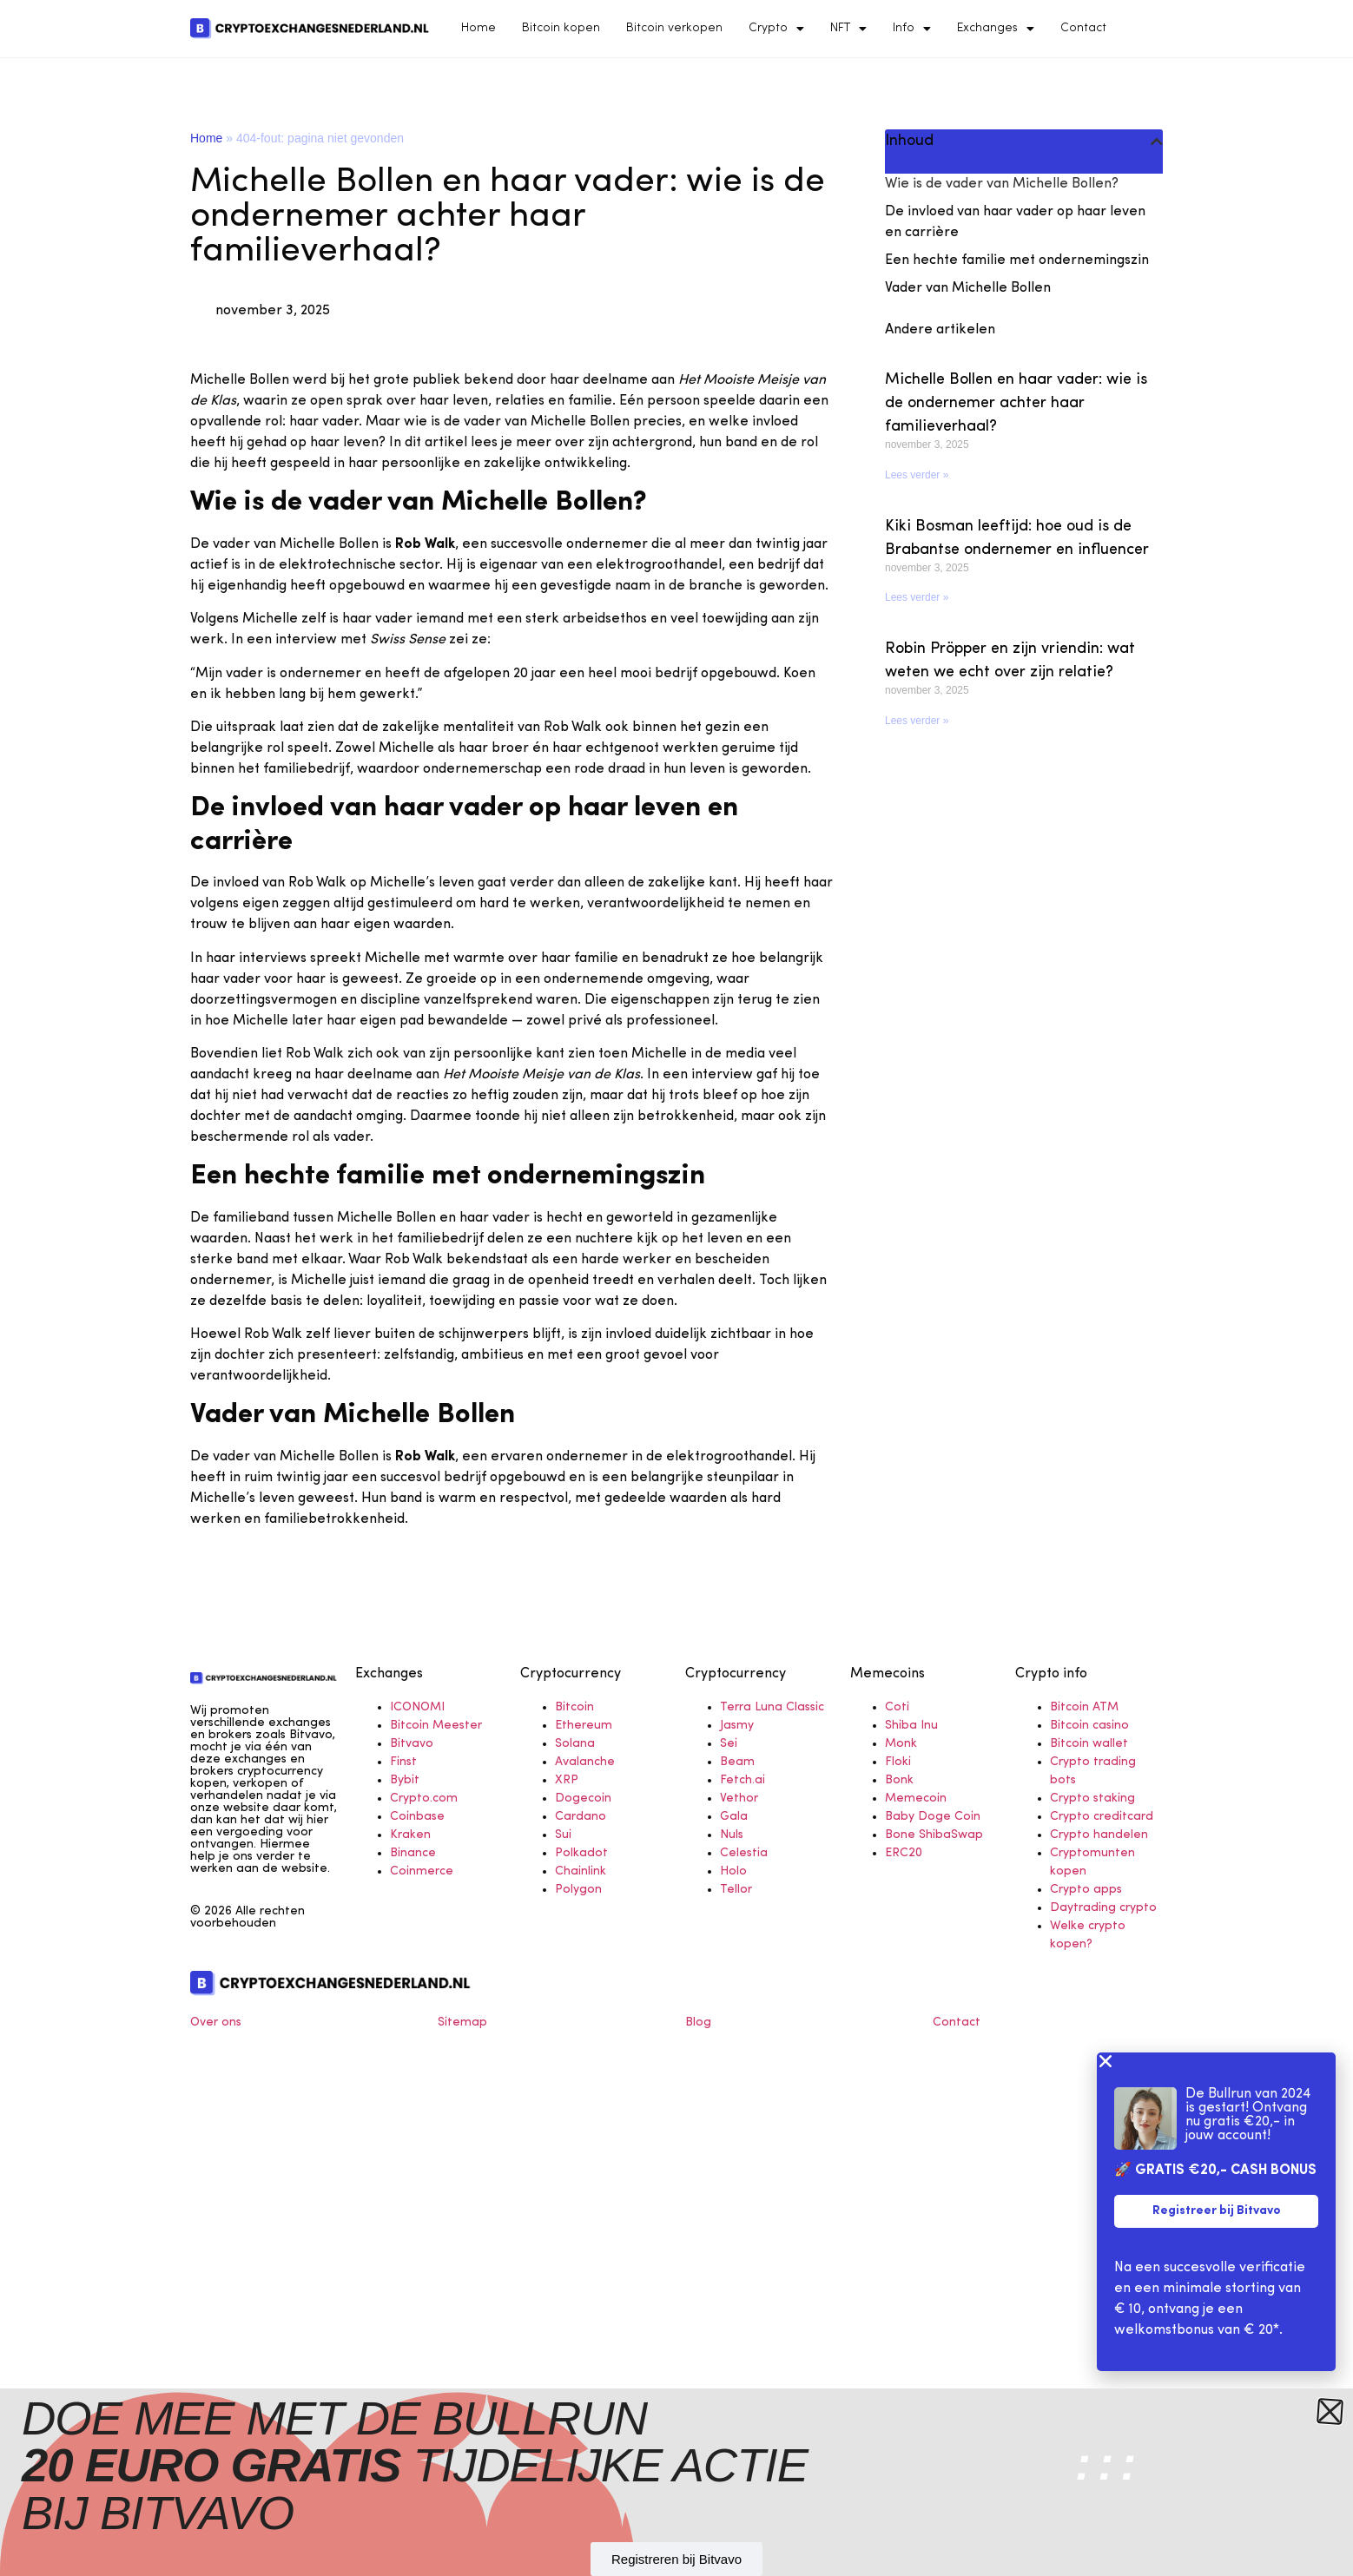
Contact (1083, 28)
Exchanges (995, 28)
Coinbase (417, 1816)
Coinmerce (421, 1871)
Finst (403, 1762)
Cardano (580, 1816)
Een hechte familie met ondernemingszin (1017, 260)
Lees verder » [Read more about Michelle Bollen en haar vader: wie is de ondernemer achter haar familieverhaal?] (916, 475)
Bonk (899, 1780)
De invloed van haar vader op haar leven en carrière (1015, 222)
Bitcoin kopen (561, 28)
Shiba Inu (911, 1725)
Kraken (410, 1834)
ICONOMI (417, 1707)
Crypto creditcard (1101, 1816)
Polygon (578, 1889)
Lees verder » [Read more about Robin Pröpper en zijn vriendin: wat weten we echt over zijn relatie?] (916, 721)
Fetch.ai (742, 1780)
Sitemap (462, 2022)
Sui (563, 1834)
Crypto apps (1086, 1889)
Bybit (404, 1780)
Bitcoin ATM (1084, 1707)
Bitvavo (411, 1743)
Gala (734, 1816)
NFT (848, 28)
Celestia (744, 1853)
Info (912, 28)
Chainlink (580, 1871)
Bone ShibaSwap (934, 1834)
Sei (728, 1743)
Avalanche (585, 1762)
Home (478, 28)
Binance (413, 1853)
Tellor (736, 1889)
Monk (901, 1743)
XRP (566, 1780)
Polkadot (581, 1853)
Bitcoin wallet (1089, 1743)
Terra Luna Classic (772, 1707)
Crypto (776, 28)
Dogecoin (583, 1798)
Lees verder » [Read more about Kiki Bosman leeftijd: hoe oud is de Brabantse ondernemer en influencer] (916, 597)
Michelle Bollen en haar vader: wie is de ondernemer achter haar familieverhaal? (1016, 403)
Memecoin (916, 1798)
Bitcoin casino (1089, 1725)
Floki (898, 1762)
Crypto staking (1092, 1798)
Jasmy (737, 1725)
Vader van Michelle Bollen (968, 288)
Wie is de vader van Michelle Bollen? (1002, 184)
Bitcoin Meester (436, 1725)
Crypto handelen (1099, 1834)
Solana (575, 1743)
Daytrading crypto (1103, 1907)
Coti (897, 1707)
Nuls (731, 1834)
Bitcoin (574, 1707)
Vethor (739, 1798)
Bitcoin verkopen (674, 28)
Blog (698, 2022)
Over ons (215, 2022)
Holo (733, 1871)
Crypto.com (424, 1798)
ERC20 (903, 1853)
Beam (737, 1762)
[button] (1157, 141)
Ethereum (583, 1725)
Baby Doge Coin (932, 1816)
